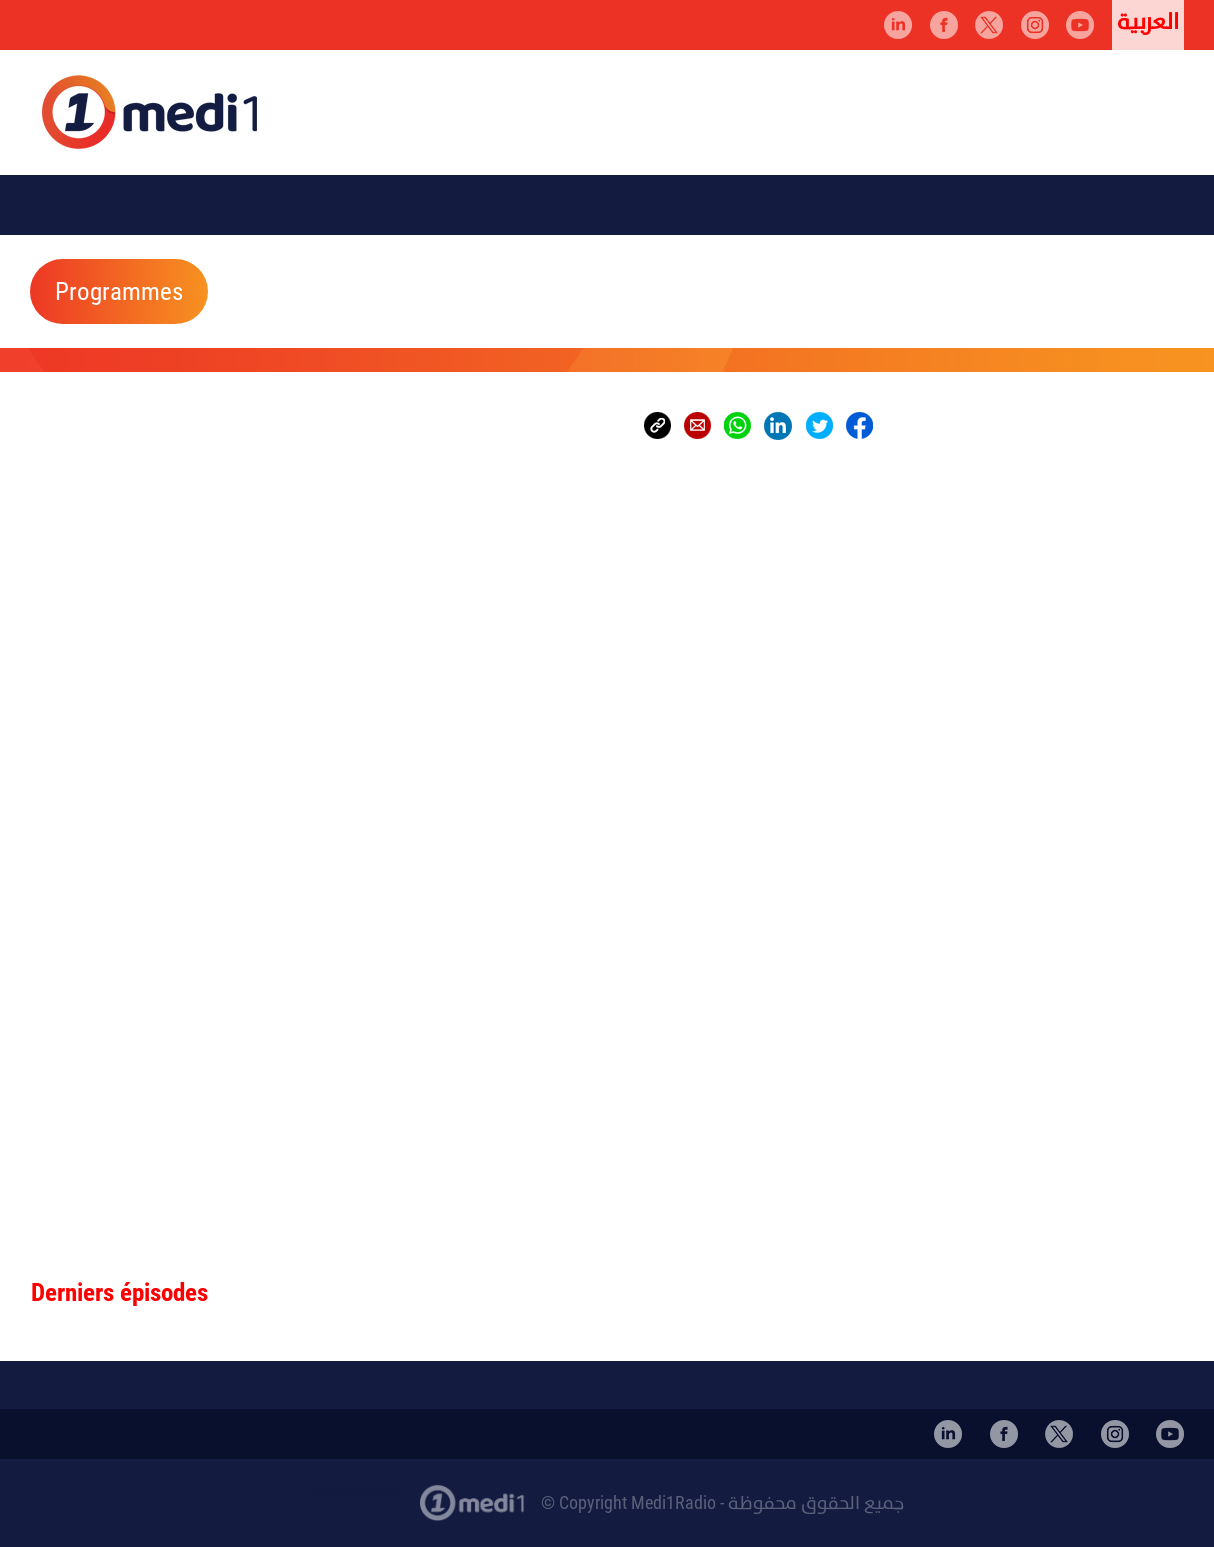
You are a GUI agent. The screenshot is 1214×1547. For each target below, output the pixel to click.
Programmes (119, 292)
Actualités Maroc (356, 1493)
